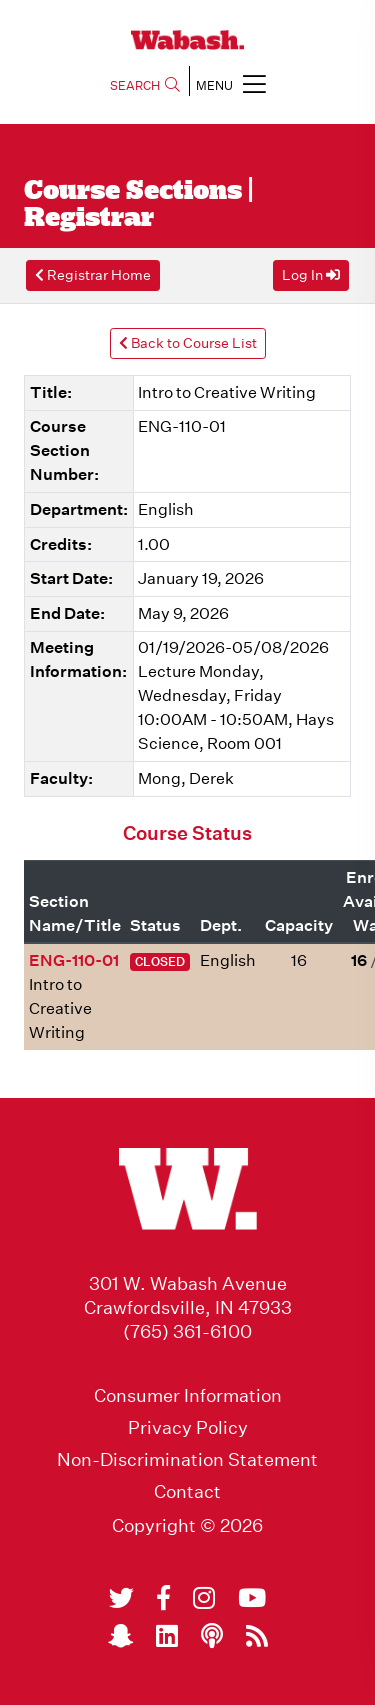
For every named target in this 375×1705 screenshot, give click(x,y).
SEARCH (145, 85)
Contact (187, 1492)
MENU (231, 83)
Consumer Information (188, 1396)
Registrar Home (93, 275)
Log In (311, 275)
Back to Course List (188, 343)
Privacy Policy (188, 1428)
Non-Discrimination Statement (187, 1460)
